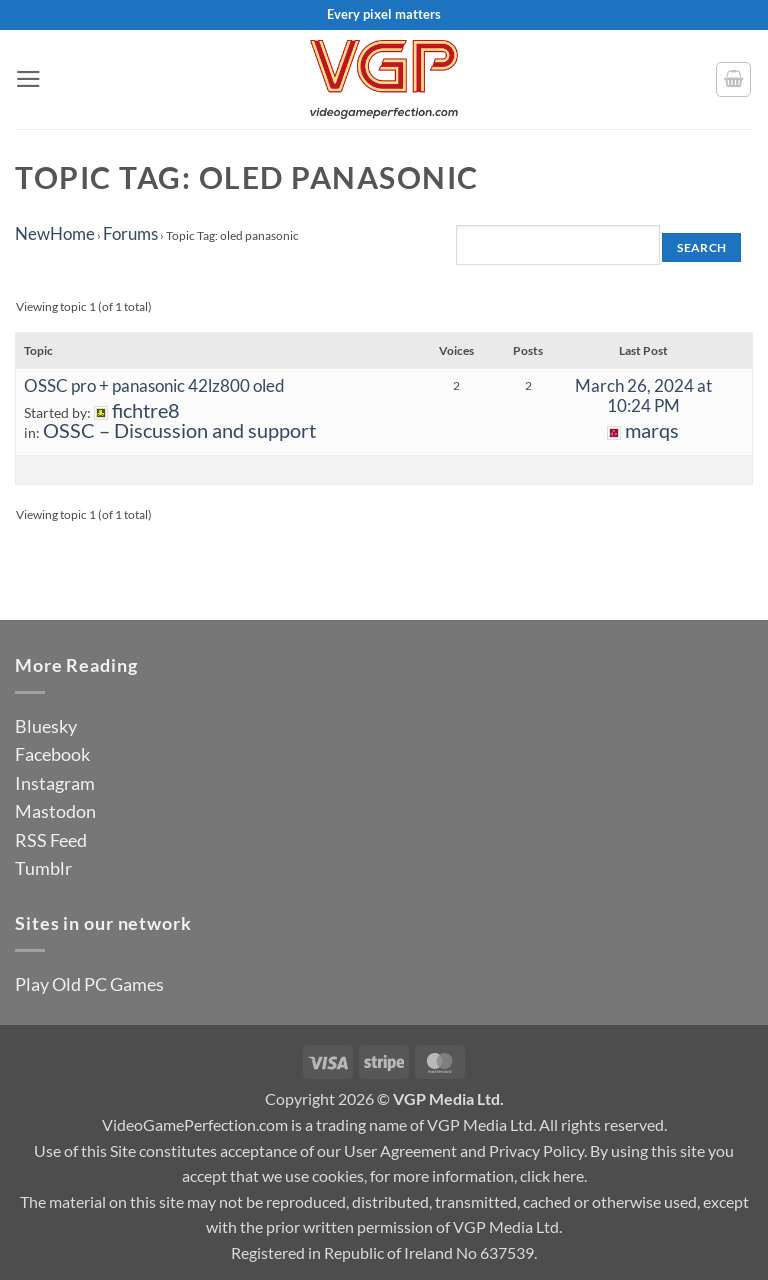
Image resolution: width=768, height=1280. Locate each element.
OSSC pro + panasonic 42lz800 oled (154, 385)
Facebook (52, 754)
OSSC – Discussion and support (179, 430)
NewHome (55, 233)
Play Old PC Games (89, 984)
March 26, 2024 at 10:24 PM (643, 395)
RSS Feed (51, 840)
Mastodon (55, 811)
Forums (130, 233)
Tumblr (43, 868)
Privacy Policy (536, 1150)
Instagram (55, 783)
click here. (553, 1175)
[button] (28, 79)
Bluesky (46, 726)
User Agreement (400, 1150)
